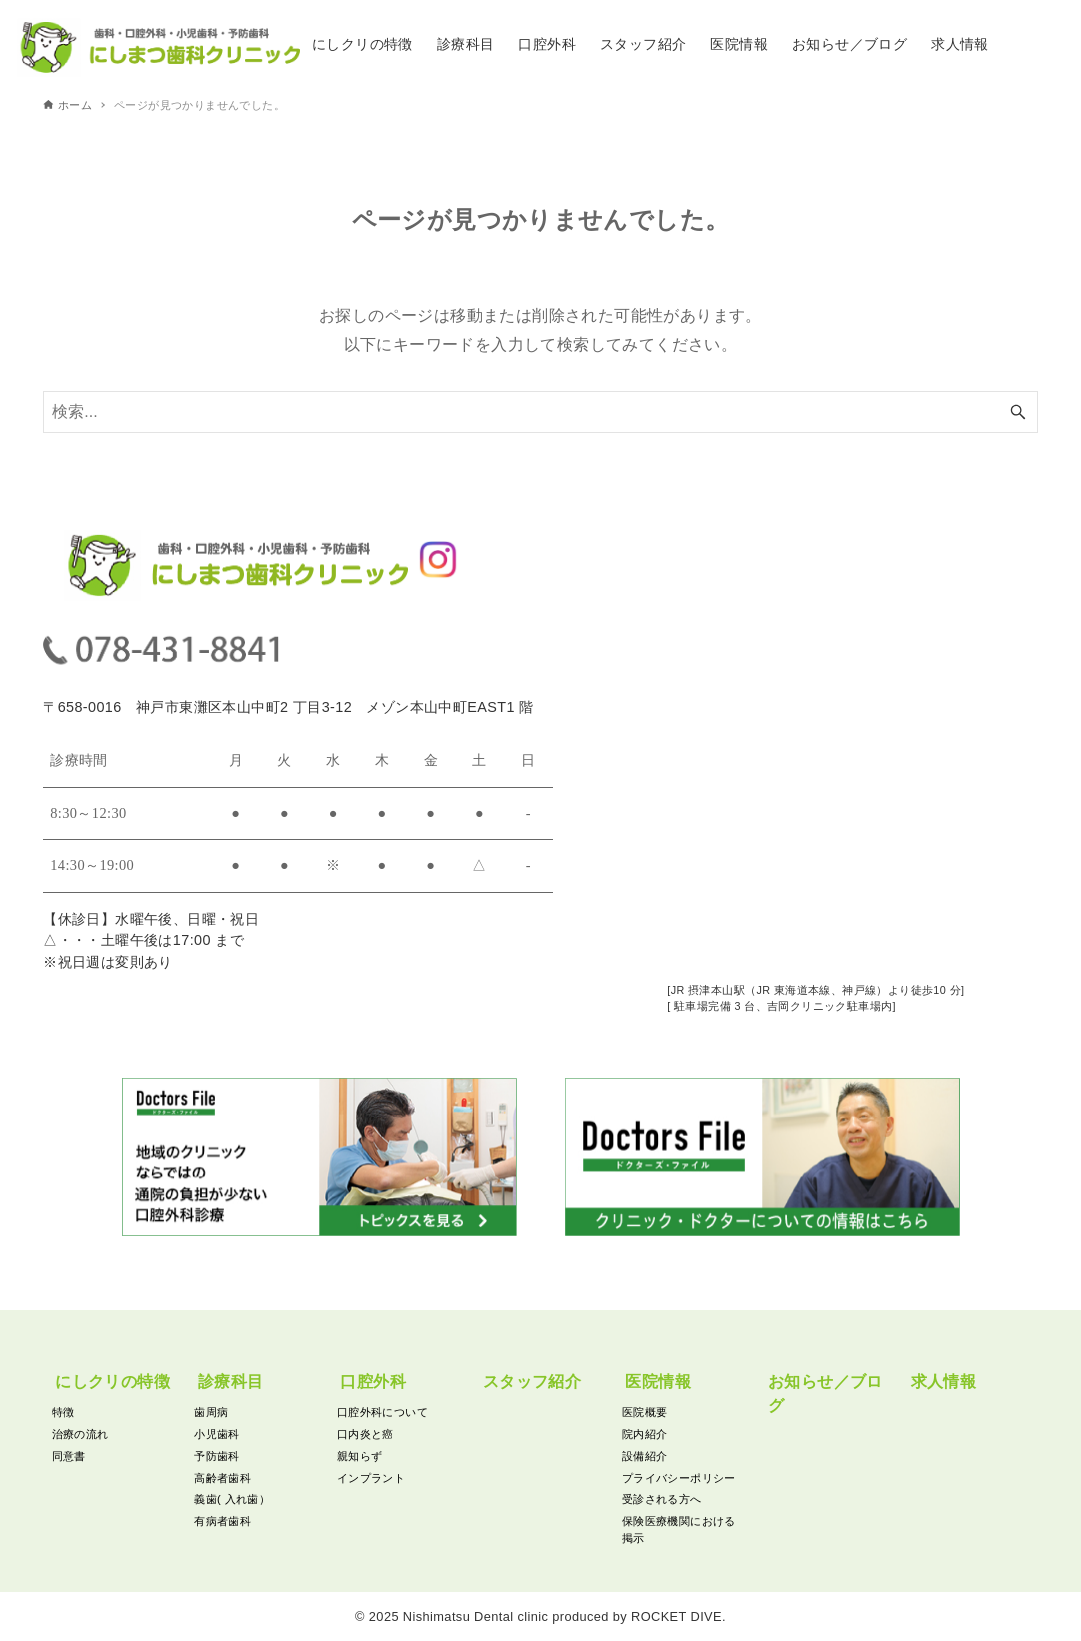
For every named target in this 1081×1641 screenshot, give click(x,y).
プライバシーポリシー (679, 1478)
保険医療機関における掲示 (679, 1529)
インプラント (371, 1478)
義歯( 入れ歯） (232, 1499)
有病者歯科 (222, 1521)
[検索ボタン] (1018, 416)
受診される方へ (662, 1499)
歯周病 (211, 1412)
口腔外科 (373, 1381)
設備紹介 (645, 1456)
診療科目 (231, 1381)
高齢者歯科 (222, 1478)
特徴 (63, 1412)
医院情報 (658, 1381)
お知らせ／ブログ (825, 1393)
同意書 (69, 1456)
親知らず (360, 1456)
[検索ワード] (540, 416)
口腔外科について (382, 1412)
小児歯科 (217, 1434)
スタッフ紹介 (532, 1381)
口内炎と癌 (365, 1434)
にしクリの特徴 (112, 1381)
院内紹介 (645, 1434)
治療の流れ (80, 1434)
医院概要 (645, 1412)
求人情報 (944, 1381)
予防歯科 (217, 1456)
